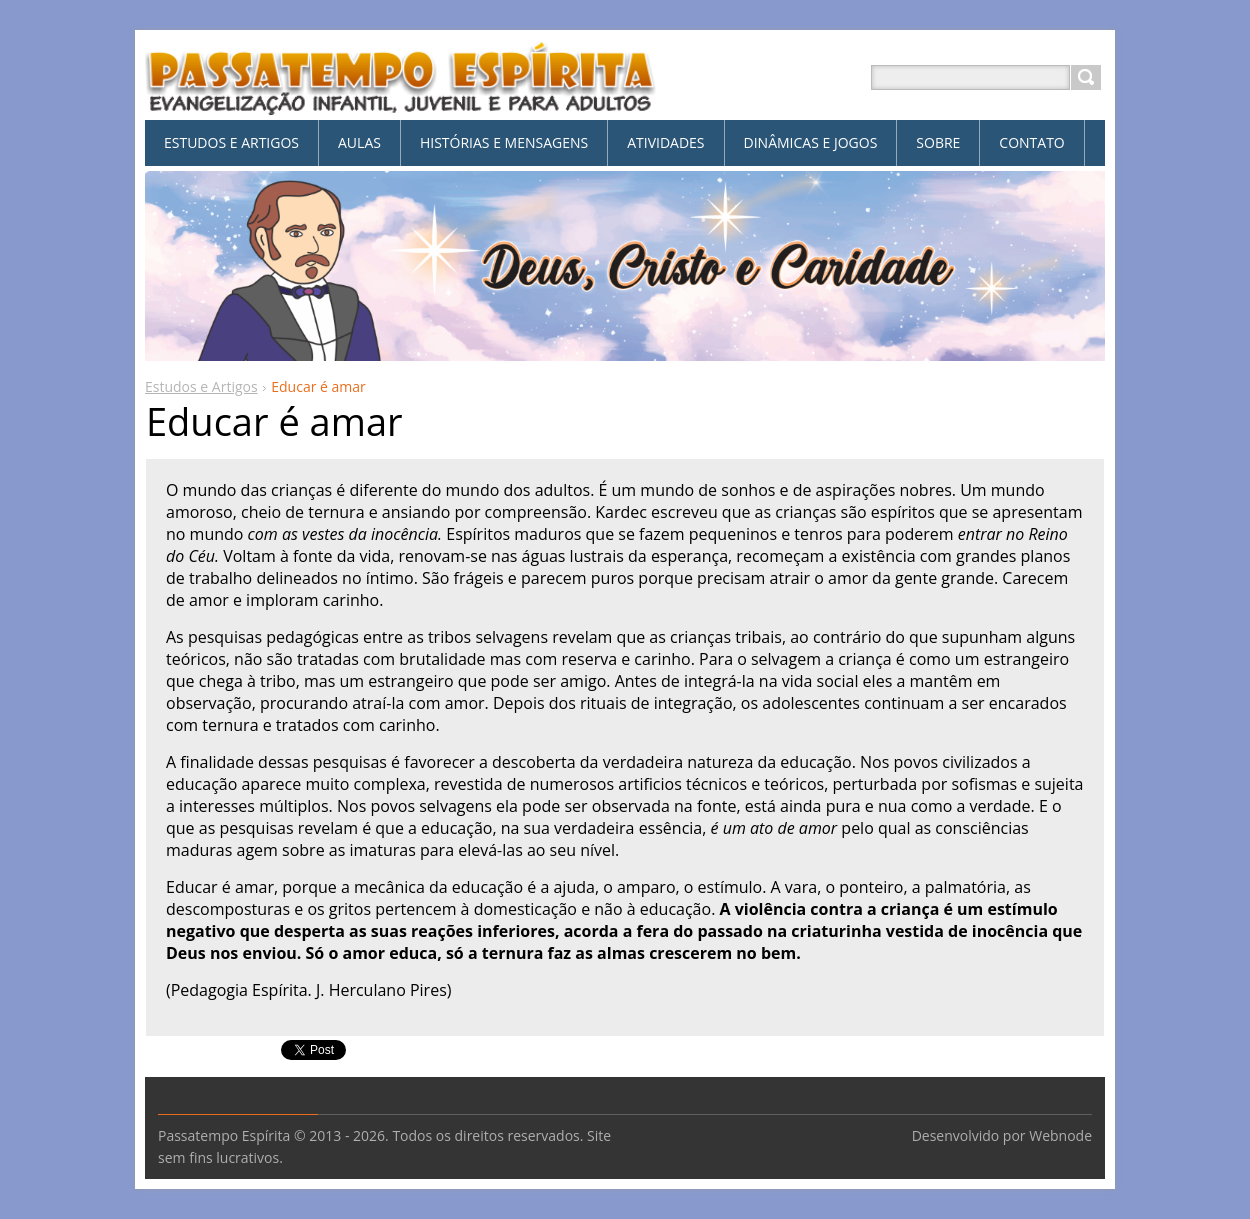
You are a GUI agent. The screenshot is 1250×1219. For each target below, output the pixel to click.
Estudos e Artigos (201, 386)
